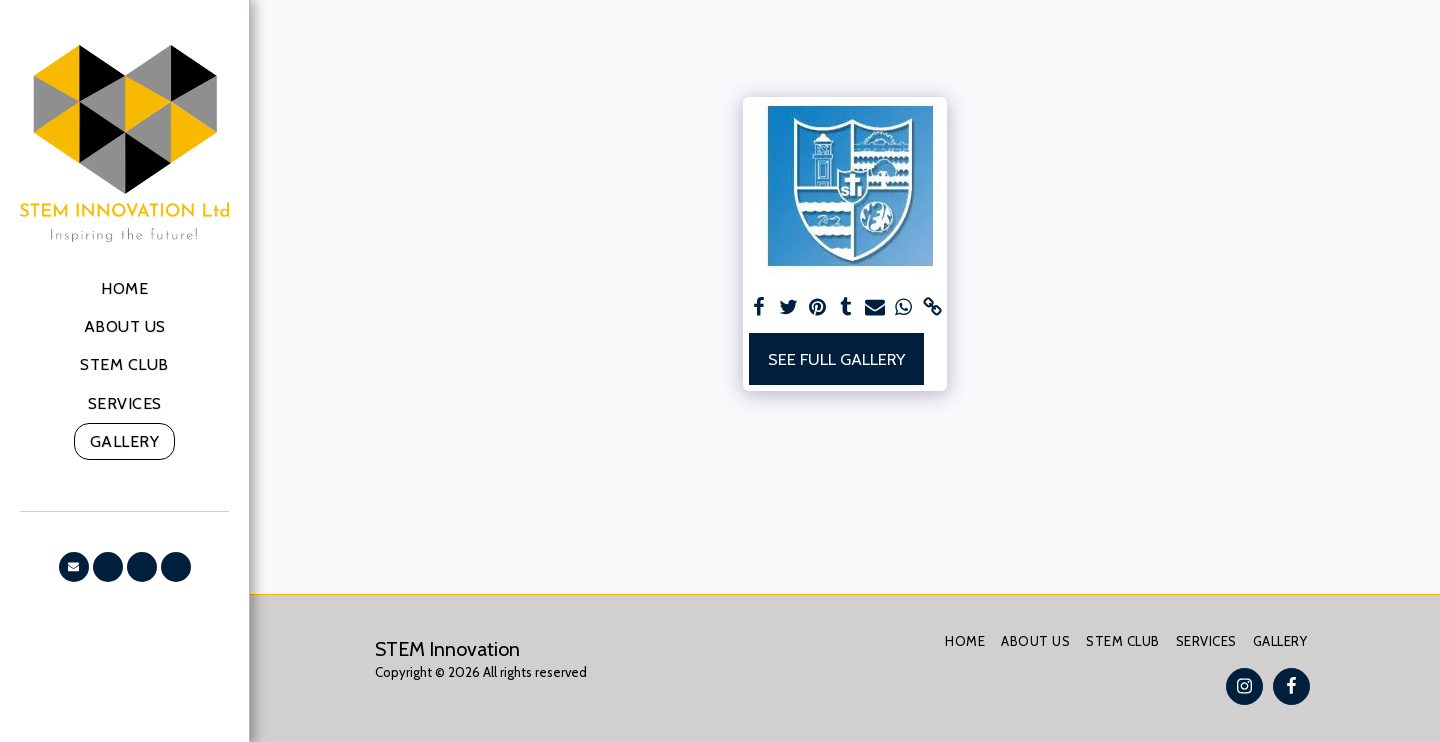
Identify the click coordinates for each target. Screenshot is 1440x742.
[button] (74, 567)
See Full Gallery (836, 359)
